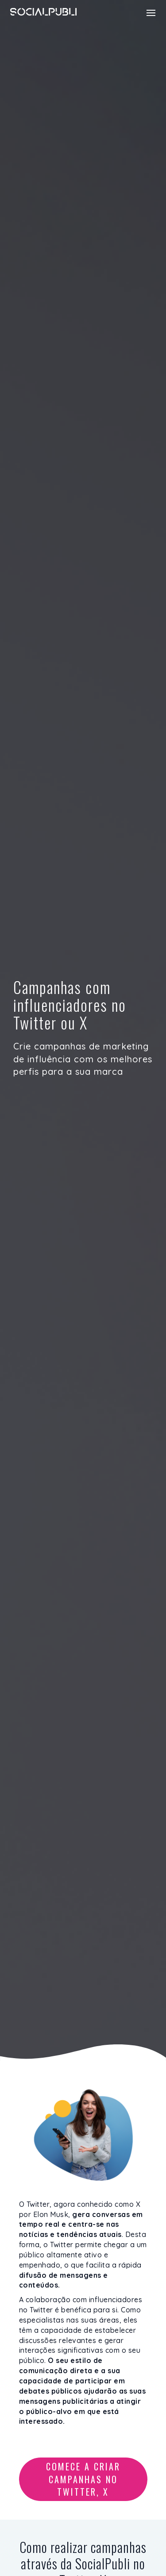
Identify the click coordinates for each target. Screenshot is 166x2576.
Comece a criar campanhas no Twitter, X (83, 2479)
